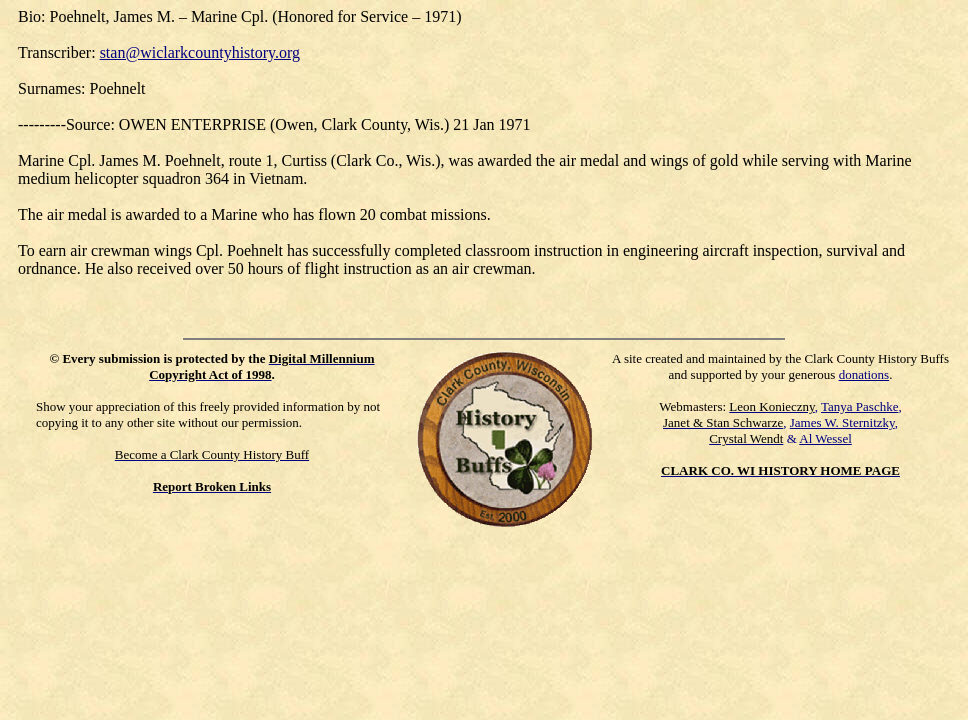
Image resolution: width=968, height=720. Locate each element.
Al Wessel (825, 438)
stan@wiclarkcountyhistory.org (200, 52)
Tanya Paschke (859, 406)
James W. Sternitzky (842, 422)
